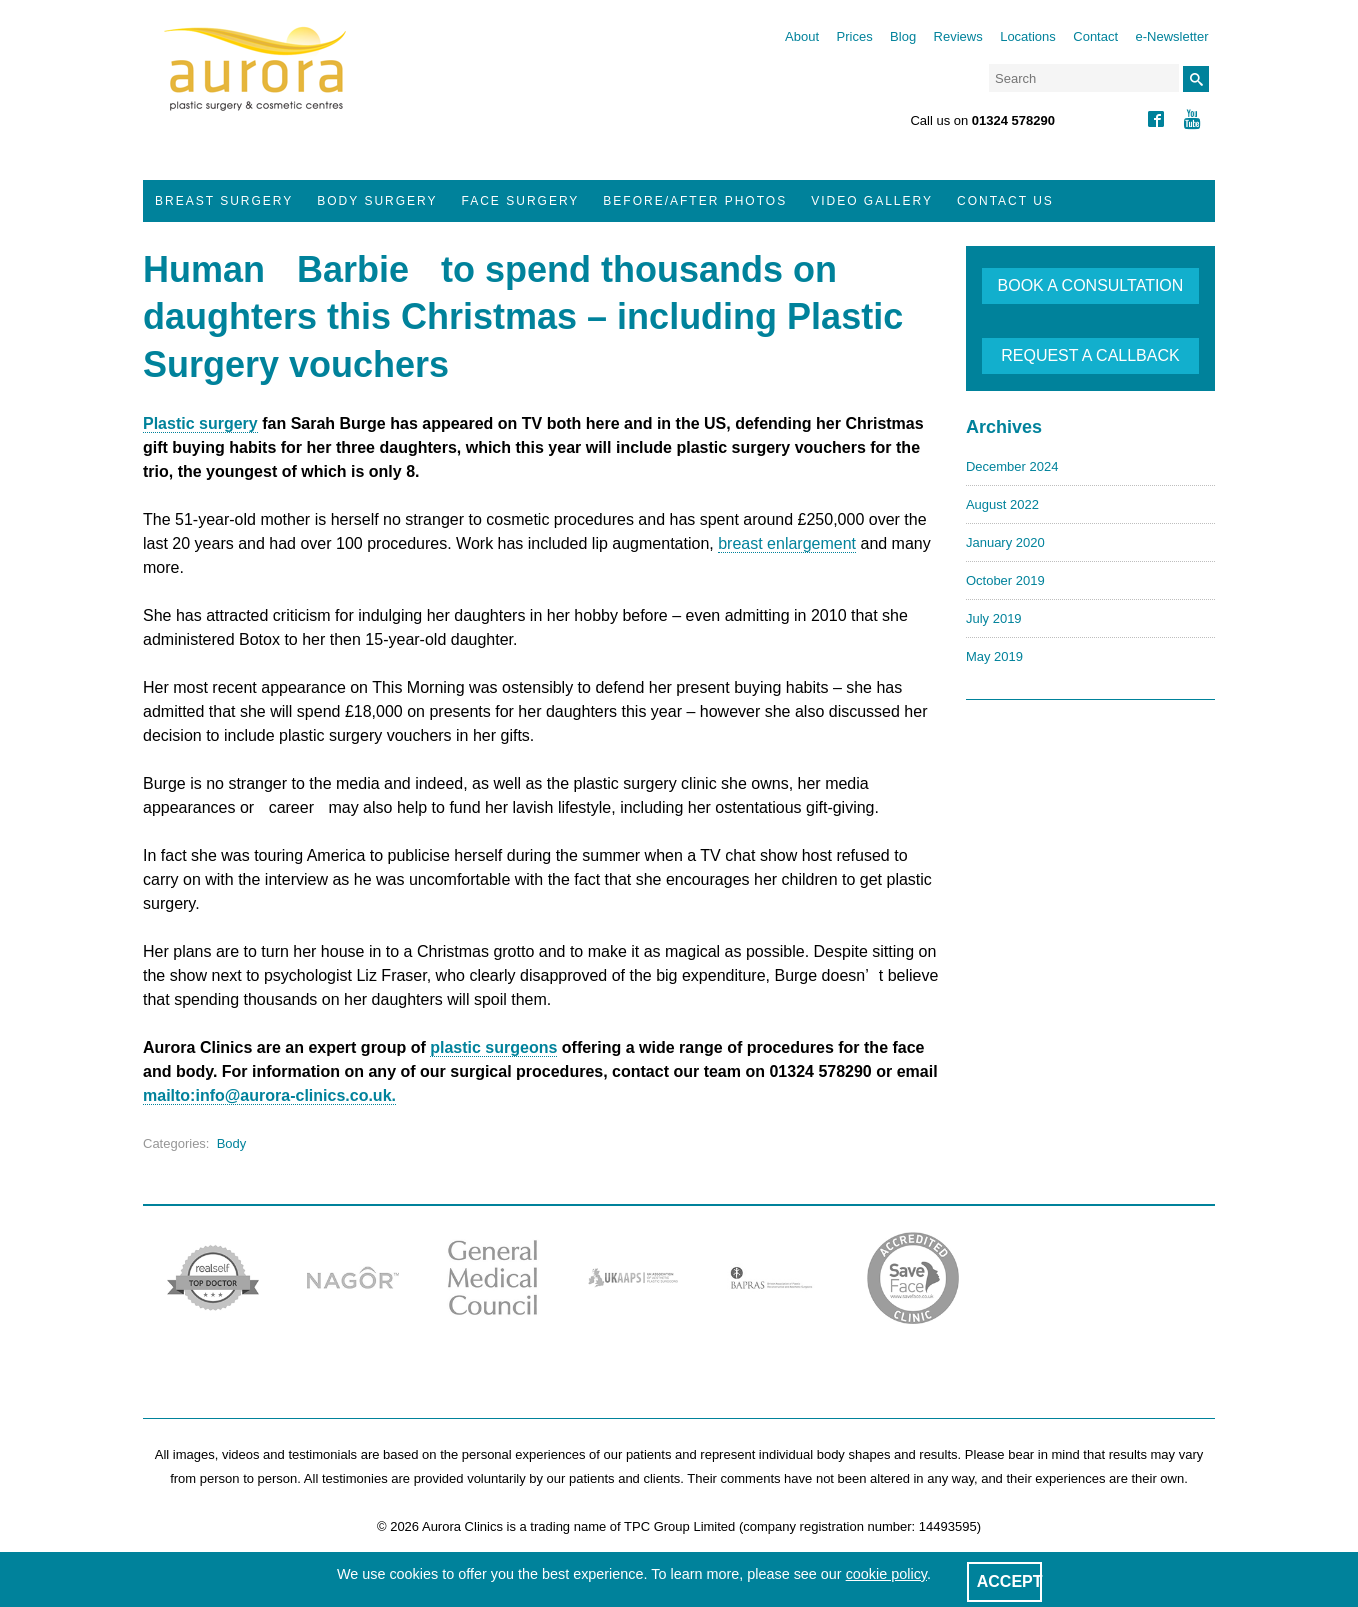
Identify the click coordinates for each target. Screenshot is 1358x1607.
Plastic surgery (200, 423)
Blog (903, 36)
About (802, 36)
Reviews (958, 36)
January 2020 (1005, 542)
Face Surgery (521, 201)
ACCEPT (1010, 1581)
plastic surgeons (493, 1047)
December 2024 (1012, 466)
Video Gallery (872, 201)
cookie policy (886, 1574)
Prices (855, 36)
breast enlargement (787, 543)
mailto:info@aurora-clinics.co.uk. (269, 1095)
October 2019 (1005, 580)
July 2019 (994, 618)
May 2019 (994, 656)
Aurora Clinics (255, 82)
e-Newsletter (1172, 36)
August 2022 (1002, 504)
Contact (1095, 36)
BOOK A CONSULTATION (1091, 285)
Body (232, 1143)
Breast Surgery (224, 201)
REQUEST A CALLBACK (1090, 355)
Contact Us (1005, 201)
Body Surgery (377, 201)
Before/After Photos (695, 201)
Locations (1028, 36)
